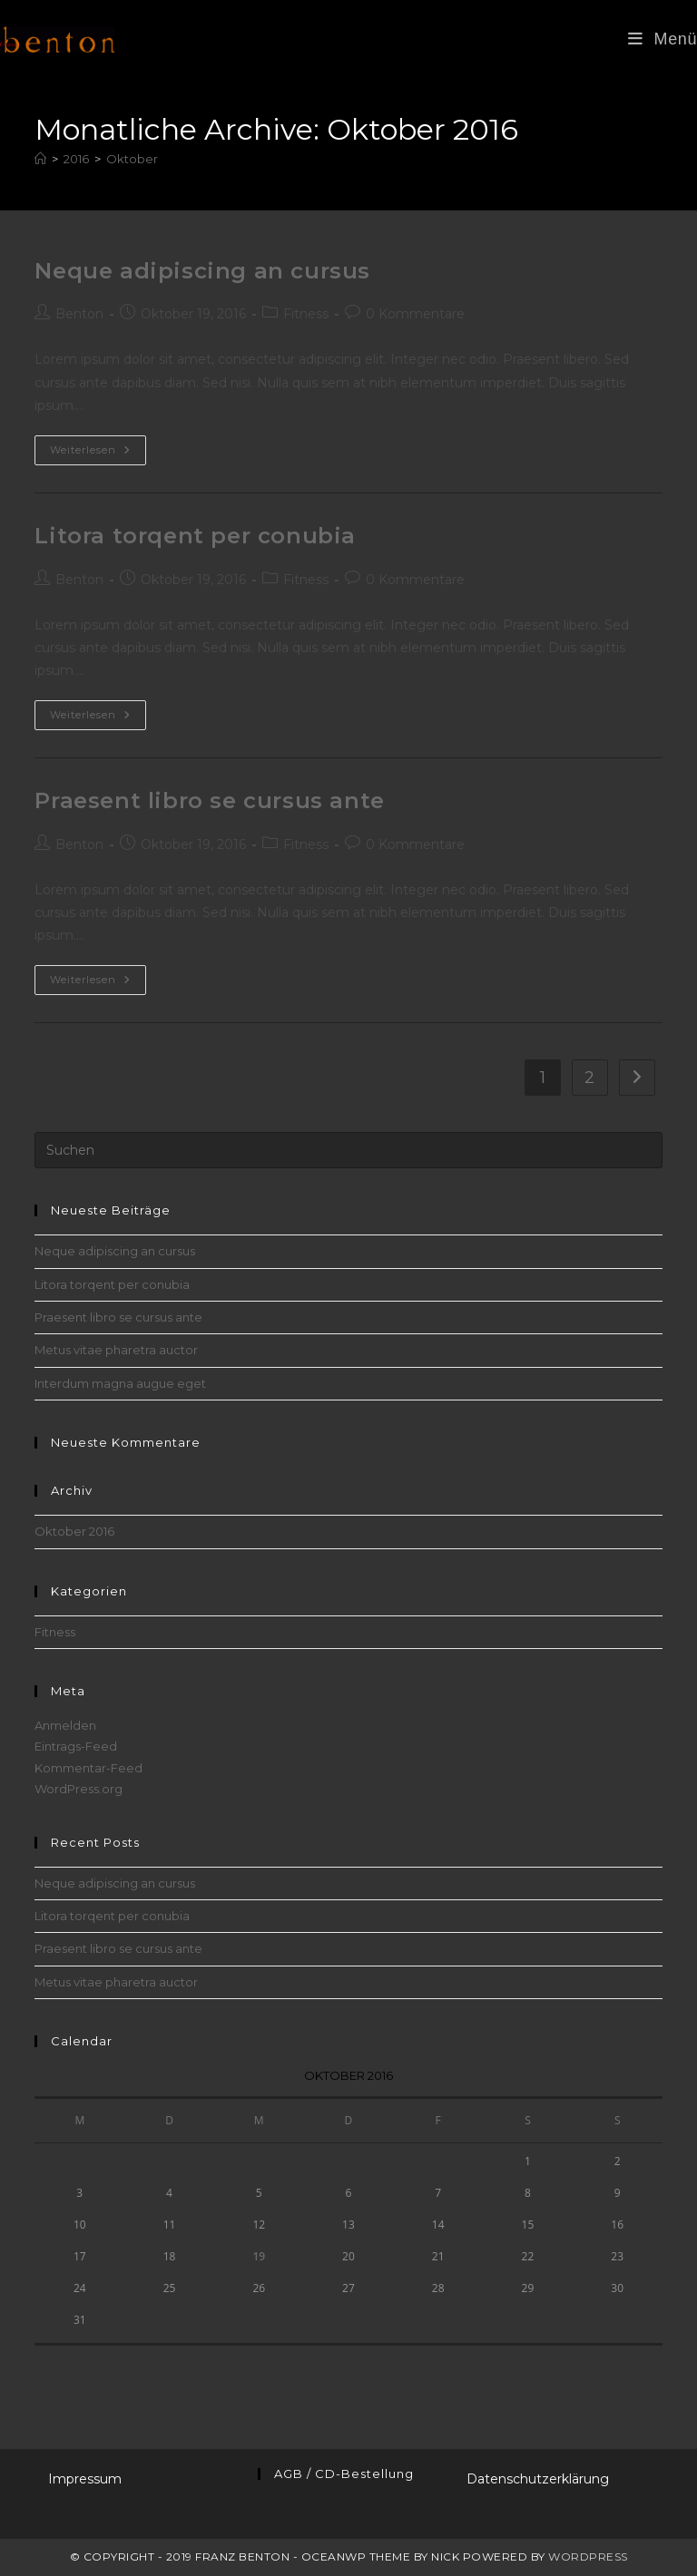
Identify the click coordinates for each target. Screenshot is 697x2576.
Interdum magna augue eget (120, 1383)
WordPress (588, 2556)
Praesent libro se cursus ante (209, 800)
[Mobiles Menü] (662, 39)
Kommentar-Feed (88, 1768)
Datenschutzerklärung (537, 2479)
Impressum (85, 2479)
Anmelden (65, 1725)
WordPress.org (78, 1788)
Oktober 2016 (74, 1531)
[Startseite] (40, 158)
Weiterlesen (98, 454)
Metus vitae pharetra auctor (116, 1349)
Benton (79, 314)
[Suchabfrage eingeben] (348, 1150)
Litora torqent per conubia (195, 535)
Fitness (306, 314)
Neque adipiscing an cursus (202, 271)
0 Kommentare (415, 314)
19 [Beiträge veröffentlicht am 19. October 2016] (258, 2256)
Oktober (132, 158)
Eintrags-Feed (75, 1746)
